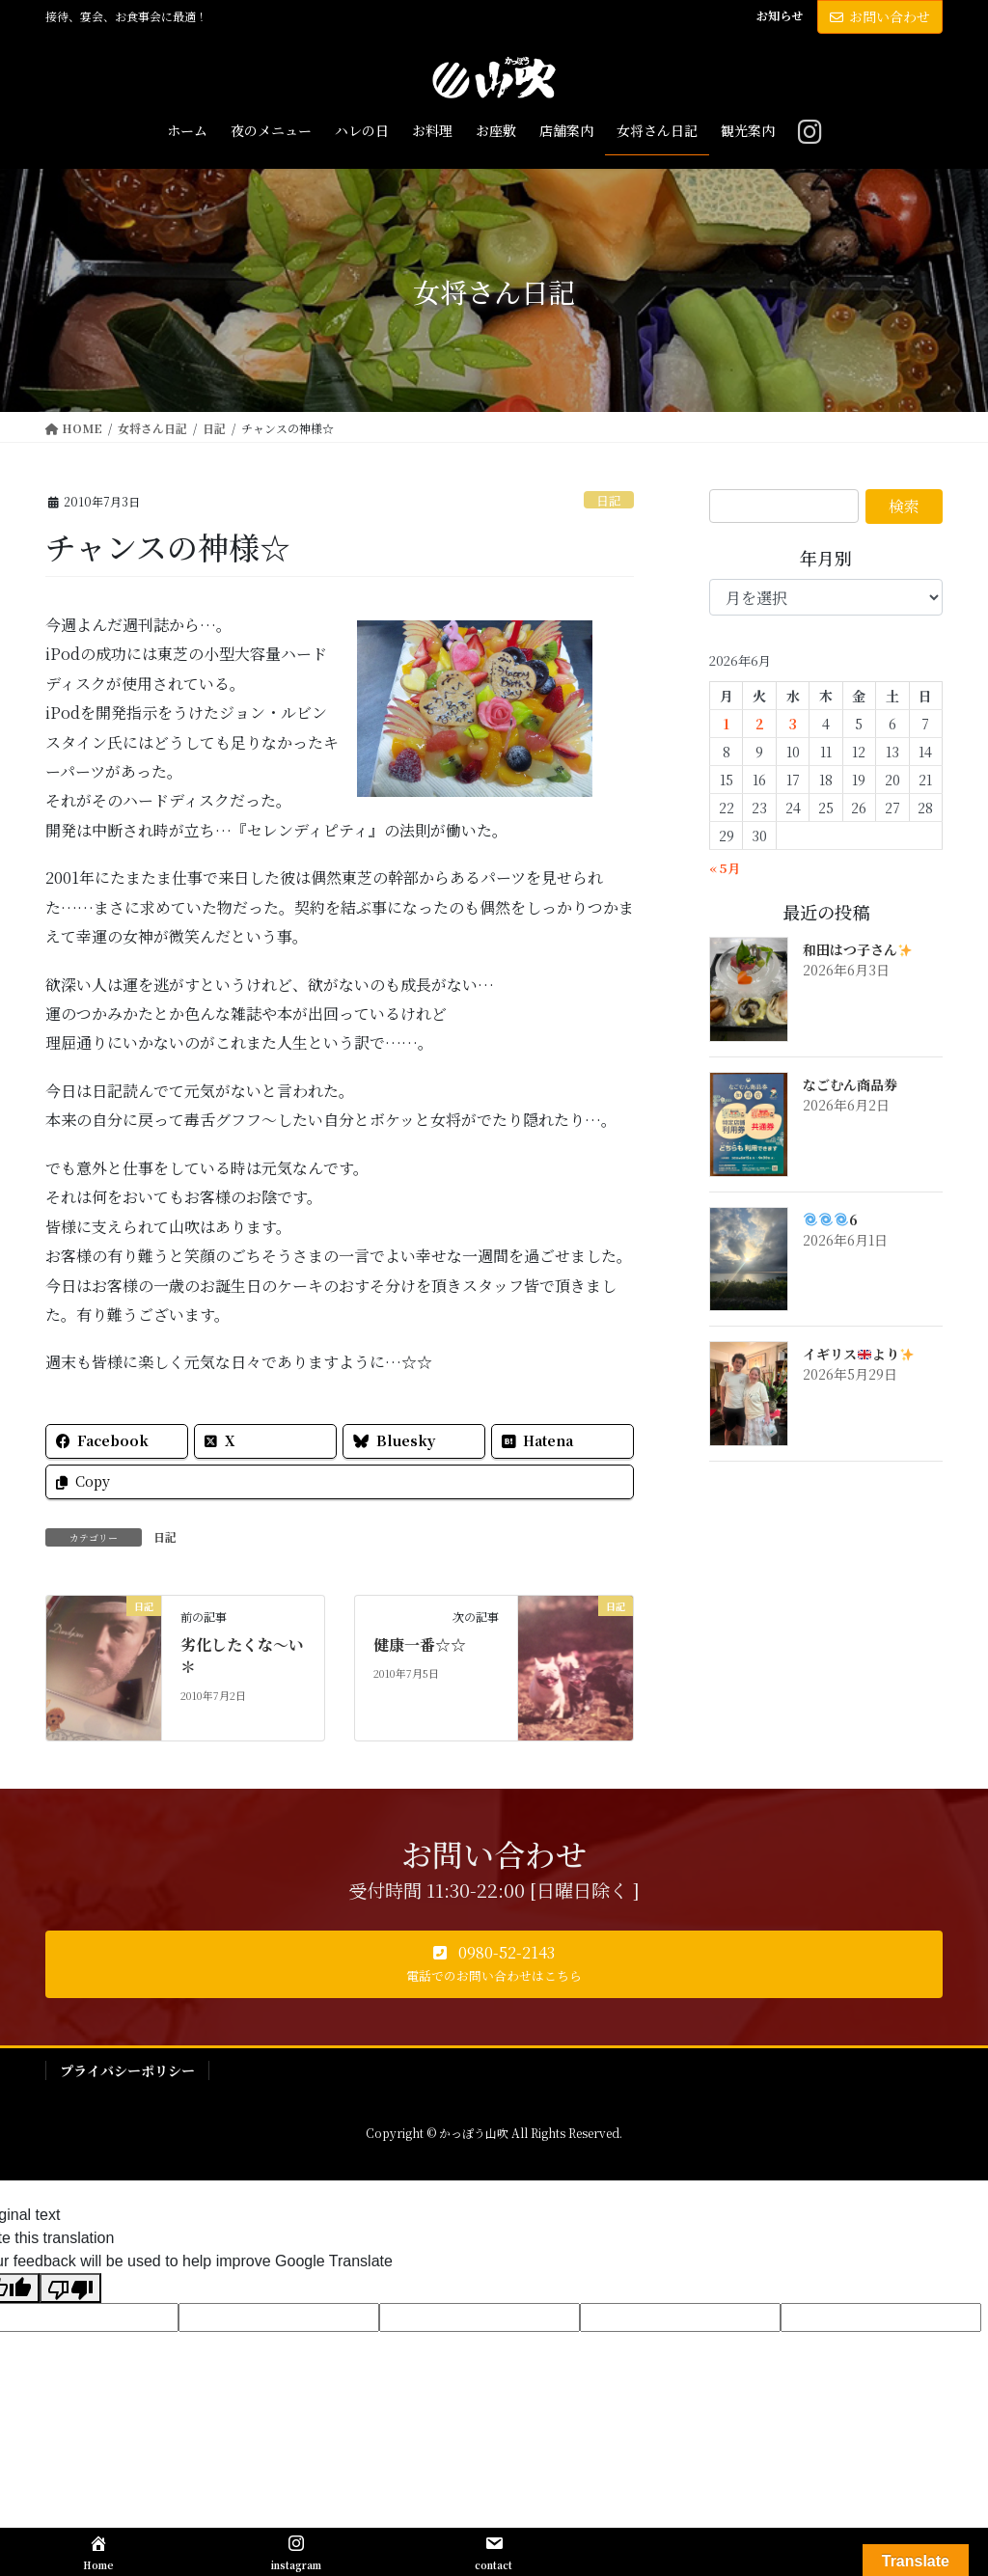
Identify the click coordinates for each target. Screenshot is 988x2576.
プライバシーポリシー (127, 2070)
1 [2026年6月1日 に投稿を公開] (726, 723)
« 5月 (724, 868)
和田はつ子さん (857, 949)
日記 (608, 500)
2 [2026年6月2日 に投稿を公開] (759, 723)
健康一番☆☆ (419, 1644)
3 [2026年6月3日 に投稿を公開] (792, 723)
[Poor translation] (70, 2288)
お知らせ (779, 15)
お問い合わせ (880, 16)
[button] (494, 1964)
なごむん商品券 (850, 1084)
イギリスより (858, 1353)
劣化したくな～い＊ (242, 1655)
